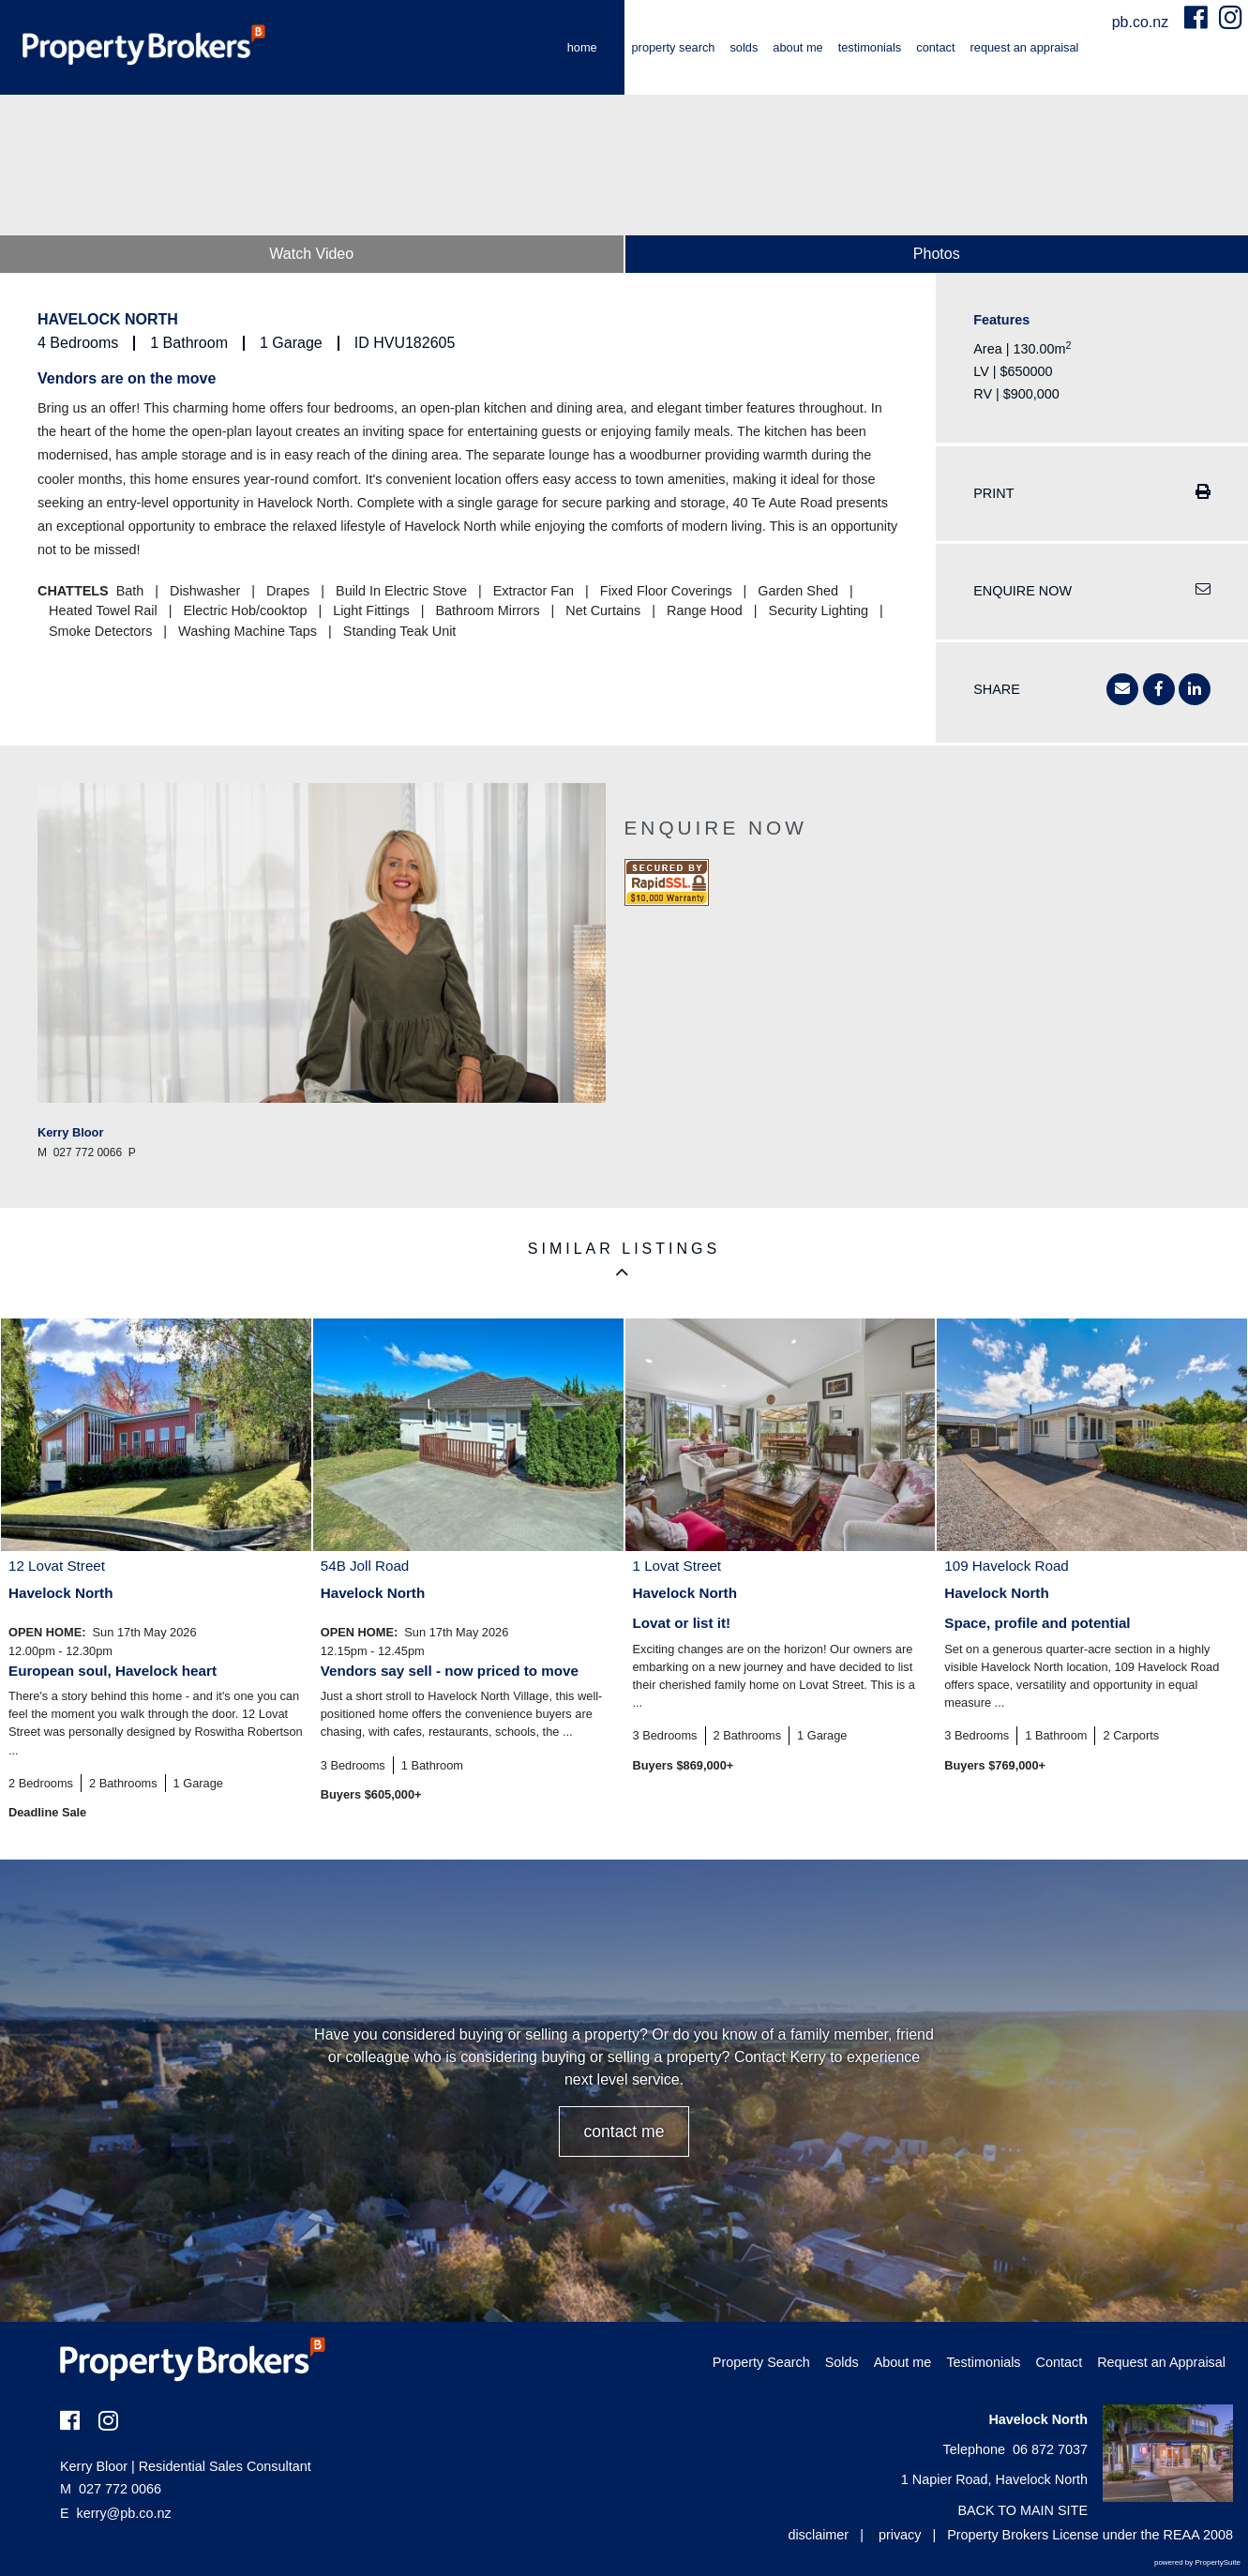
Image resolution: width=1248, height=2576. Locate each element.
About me (797, 47)
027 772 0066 (110, 2488)
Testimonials (870, 47)
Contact (935, 47)
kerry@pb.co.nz (124, 2513)
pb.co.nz (1142, 22)
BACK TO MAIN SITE (1022, 2510)
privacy (900, 2534)
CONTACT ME (623, 2131)
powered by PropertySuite (1197, 2562)
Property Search (673, 47)
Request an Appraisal (1024, 47)
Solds (743, 47)
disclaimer (818, 2534)
